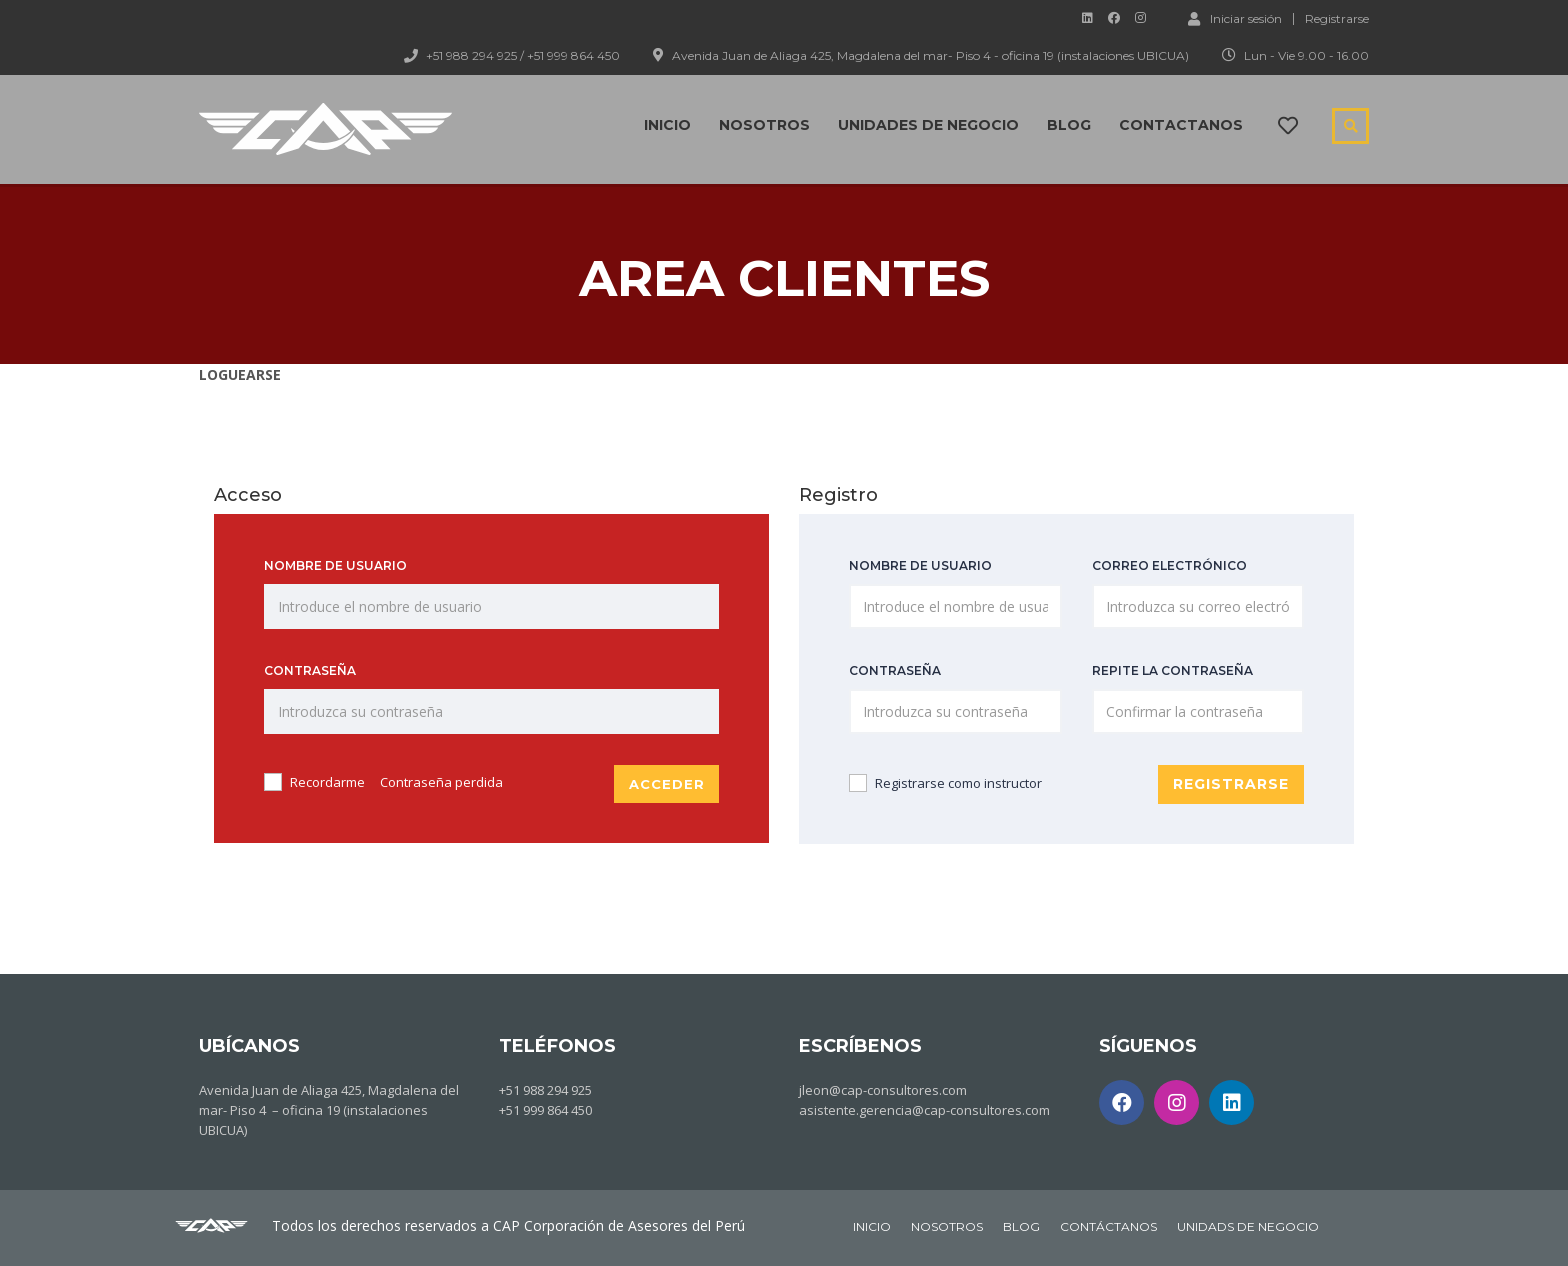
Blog (1069, 125)
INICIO (872, 1225)
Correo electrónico (1169, 565)
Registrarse (1337, 19)
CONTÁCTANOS (1108, 1225)
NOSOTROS (947, 1225)
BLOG (1021, 1225)
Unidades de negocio (928, 125)
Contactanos (1181, 125)
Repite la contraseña (1172, 670)
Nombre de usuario (335, 565)
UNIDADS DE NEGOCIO (1248, 1225)
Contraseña (310, 670)
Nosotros (764, 125)
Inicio (667, 125)
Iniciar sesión (1235, 18)
